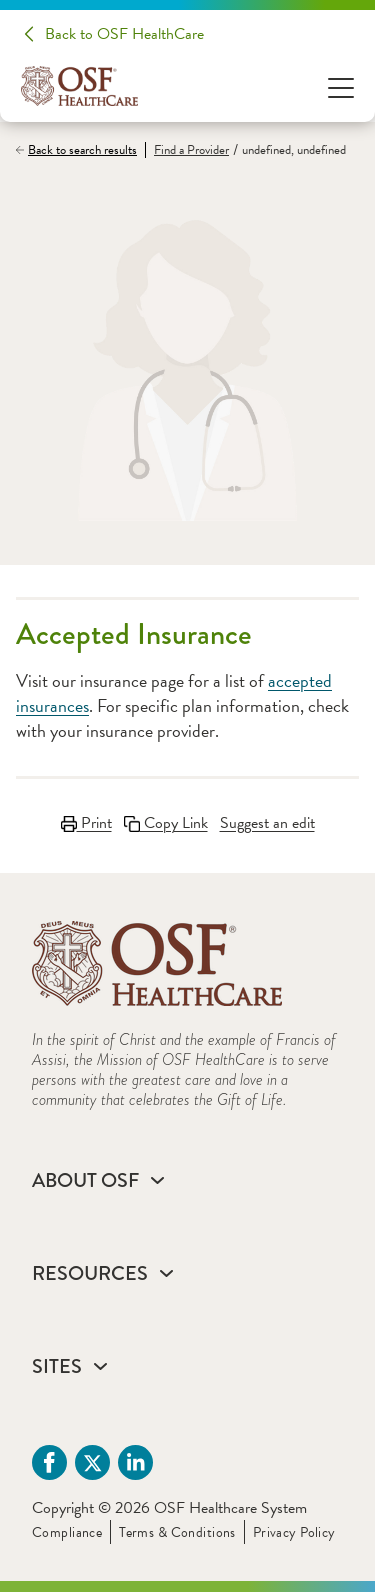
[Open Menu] (341, 86)
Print (86, 823)
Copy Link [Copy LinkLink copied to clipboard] (166, 823)
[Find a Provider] (187, 150)
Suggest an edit (267, 823)
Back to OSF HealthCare (124, 34)
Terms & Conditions (177, 1532)
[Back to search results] (80, 150)
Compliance (67, 1532)
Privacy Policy (294, 1532)
